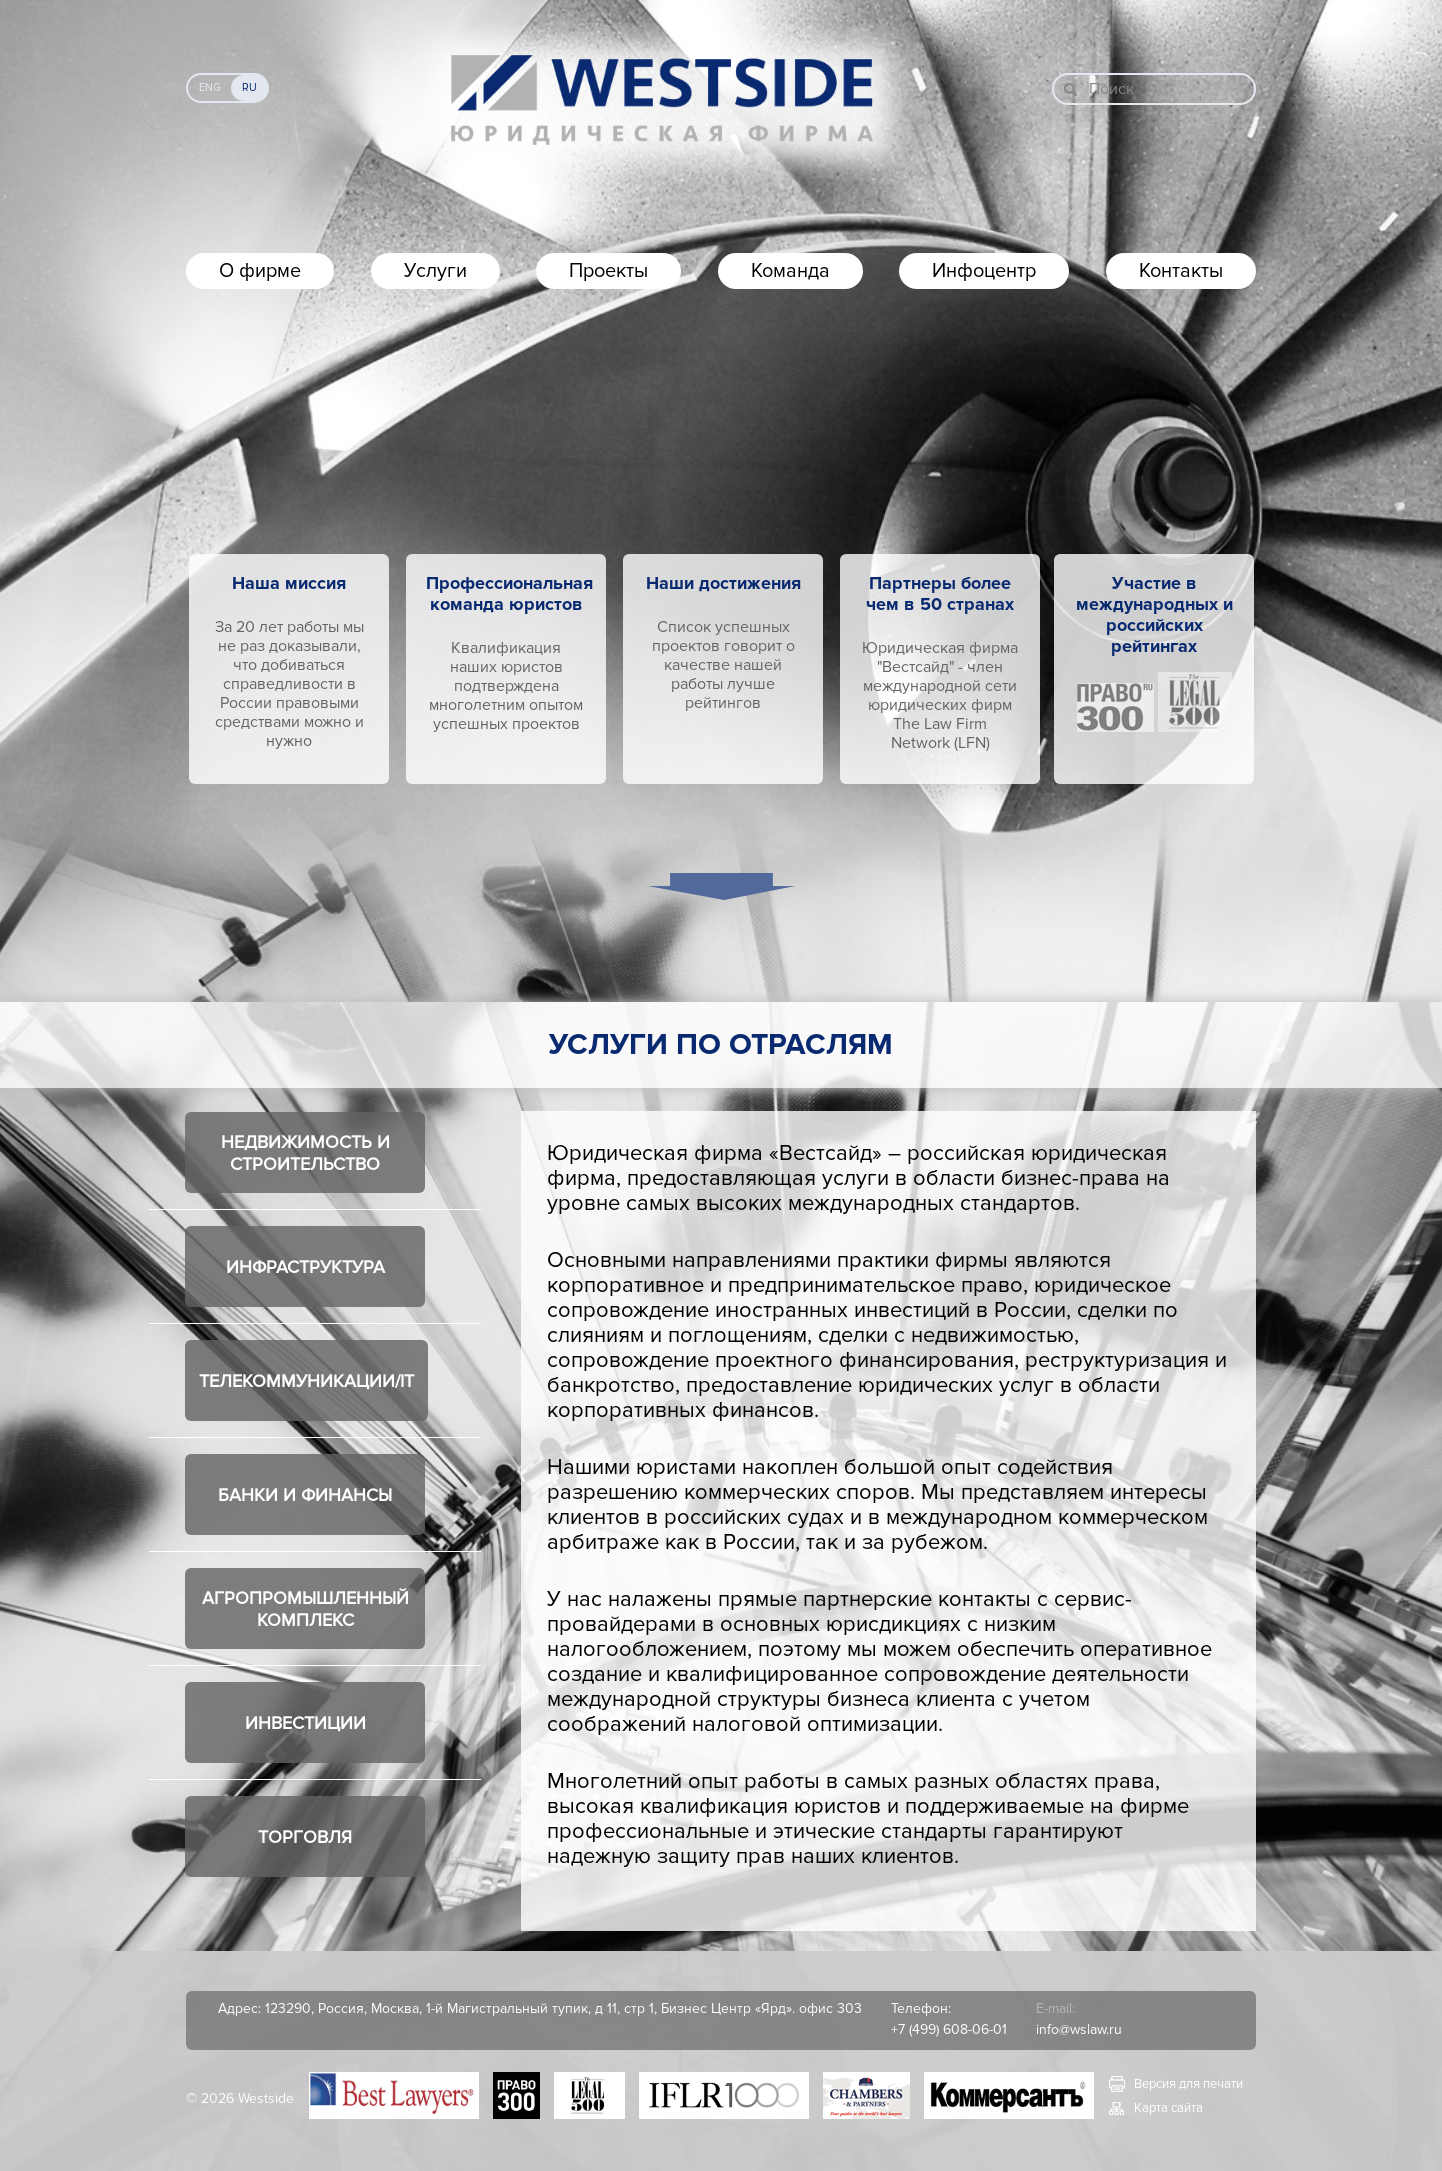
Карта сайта (1168, 2108)
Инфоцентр (984, 271)
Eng (210, 87)
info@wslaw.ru (1079, 2029)
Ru (249, 87)
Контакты (1181, 271)
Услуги (435, 271)
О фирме (260, 271)
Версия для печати (1188, 2084)
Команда (790, 271)
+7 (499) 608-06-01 (949, 2029)
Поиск (1111, 89)
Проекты (608, 271)
